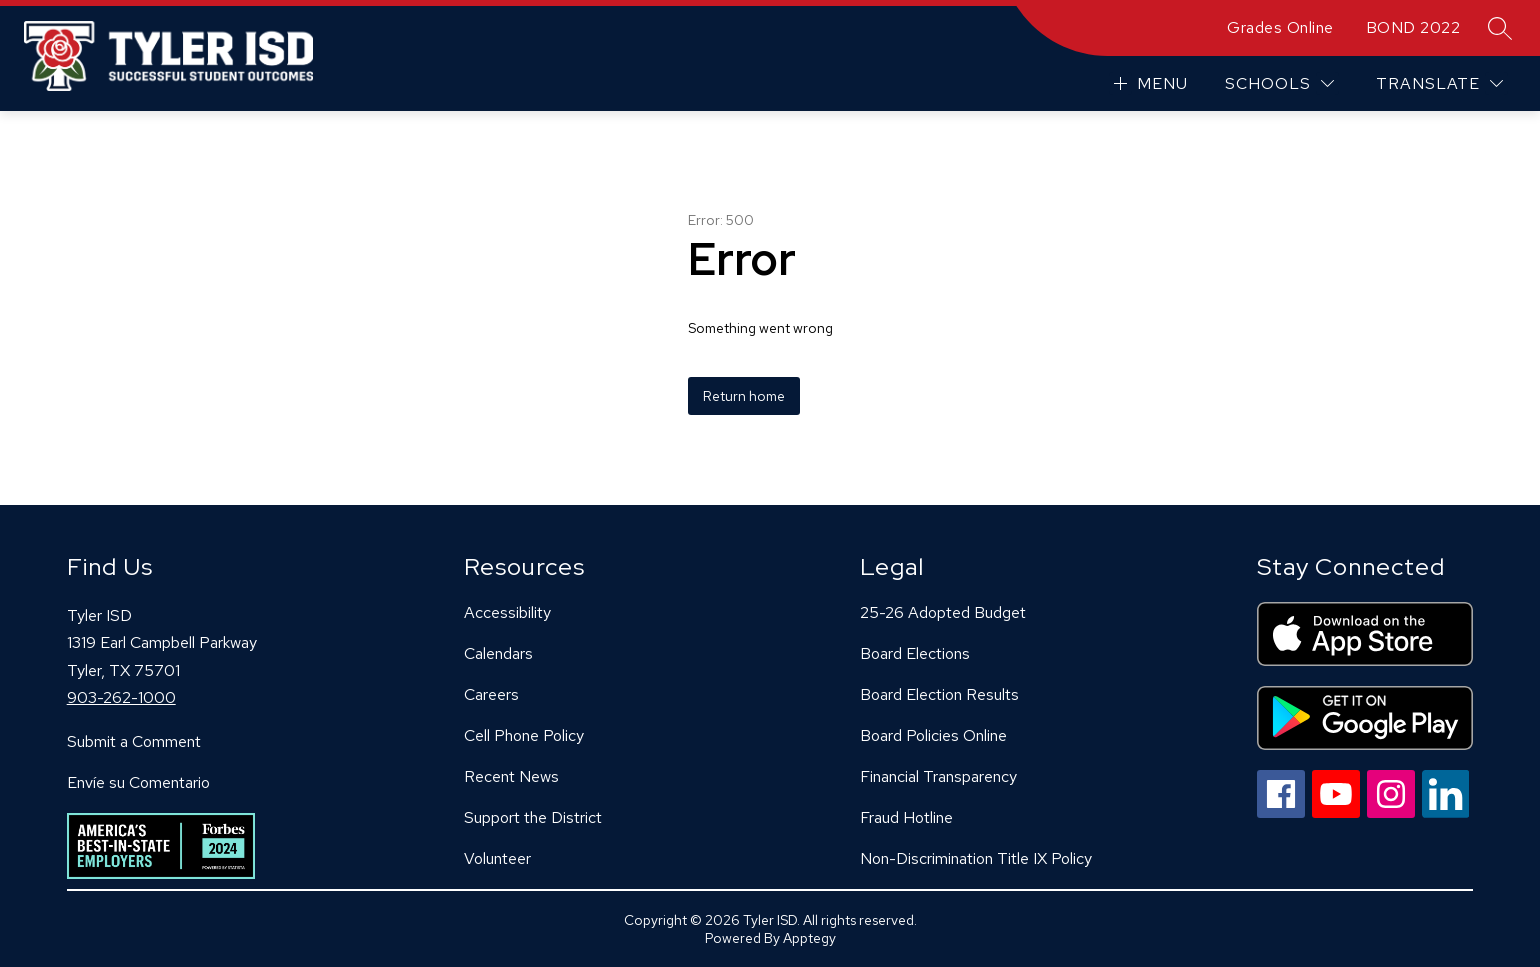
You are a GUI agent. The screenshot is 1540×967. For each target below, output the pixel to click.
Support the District (533, 817)
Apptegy (809, 938)
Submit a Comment (134, 741)
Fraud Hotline (906, 817)
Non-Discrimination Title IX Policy (976, 858)
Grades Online (1280, 27)
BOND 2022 (1413, 27)
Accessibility (507, 612)
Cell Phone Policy (524, 735)
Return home (744, 396)
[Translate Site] (1439, 83)
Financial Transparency (938, 776)
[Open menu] (1148, 83)
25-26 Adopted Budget (943, 612)
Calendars (498, 653)
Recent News (511, 776)
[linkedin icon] (1446, 812)
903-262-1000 (121, 697)
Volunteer (497, 858)
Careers (491, 694)
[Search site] (1500, 28)
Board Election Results (939, 694)
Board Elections (915, 653)
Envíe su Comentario (138, 782)
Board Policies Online (933, 735)
